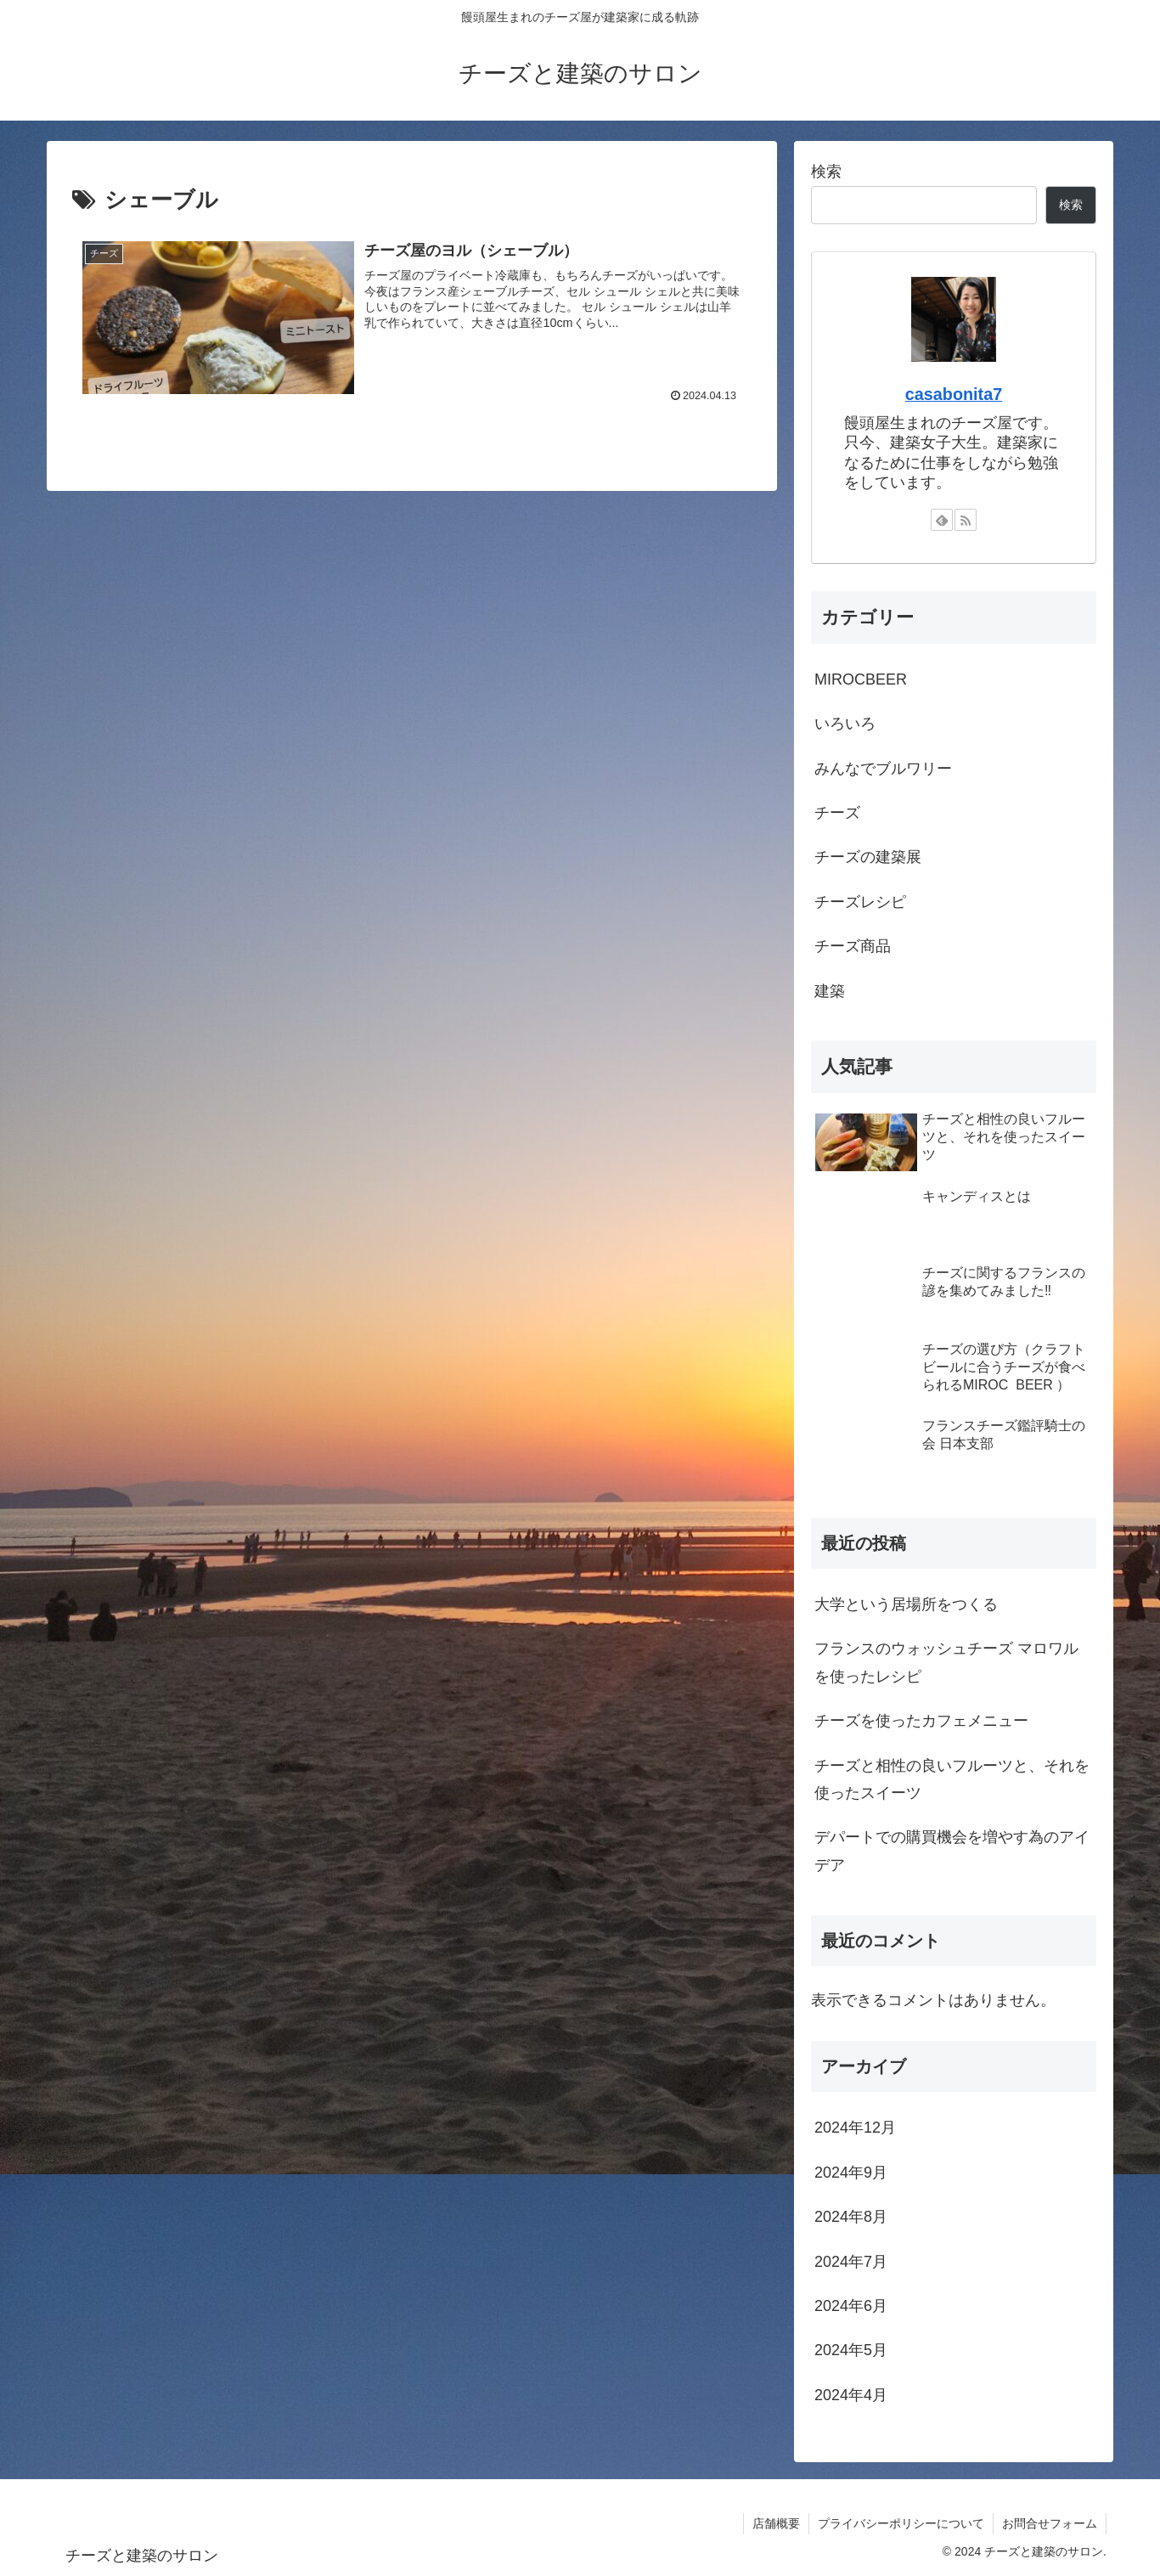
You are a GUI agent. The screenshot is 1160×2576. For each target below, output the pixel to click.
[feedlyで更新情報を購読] (942, 520)
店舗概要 (776, 2523)
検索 (826, 171)
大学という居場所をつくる (906, 1604)
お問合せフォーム (1049, 2523)
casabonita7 (953, 394)
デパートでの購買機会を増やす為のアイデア (952, 1851)
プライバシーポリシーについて (901, 2523)
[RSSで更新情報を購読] (965, 520)
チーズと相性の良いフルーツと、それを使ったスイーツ (952, 1779)
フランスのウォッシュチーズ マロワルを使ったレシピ (946, 1662)
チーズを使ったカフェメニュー (921, 1720)
